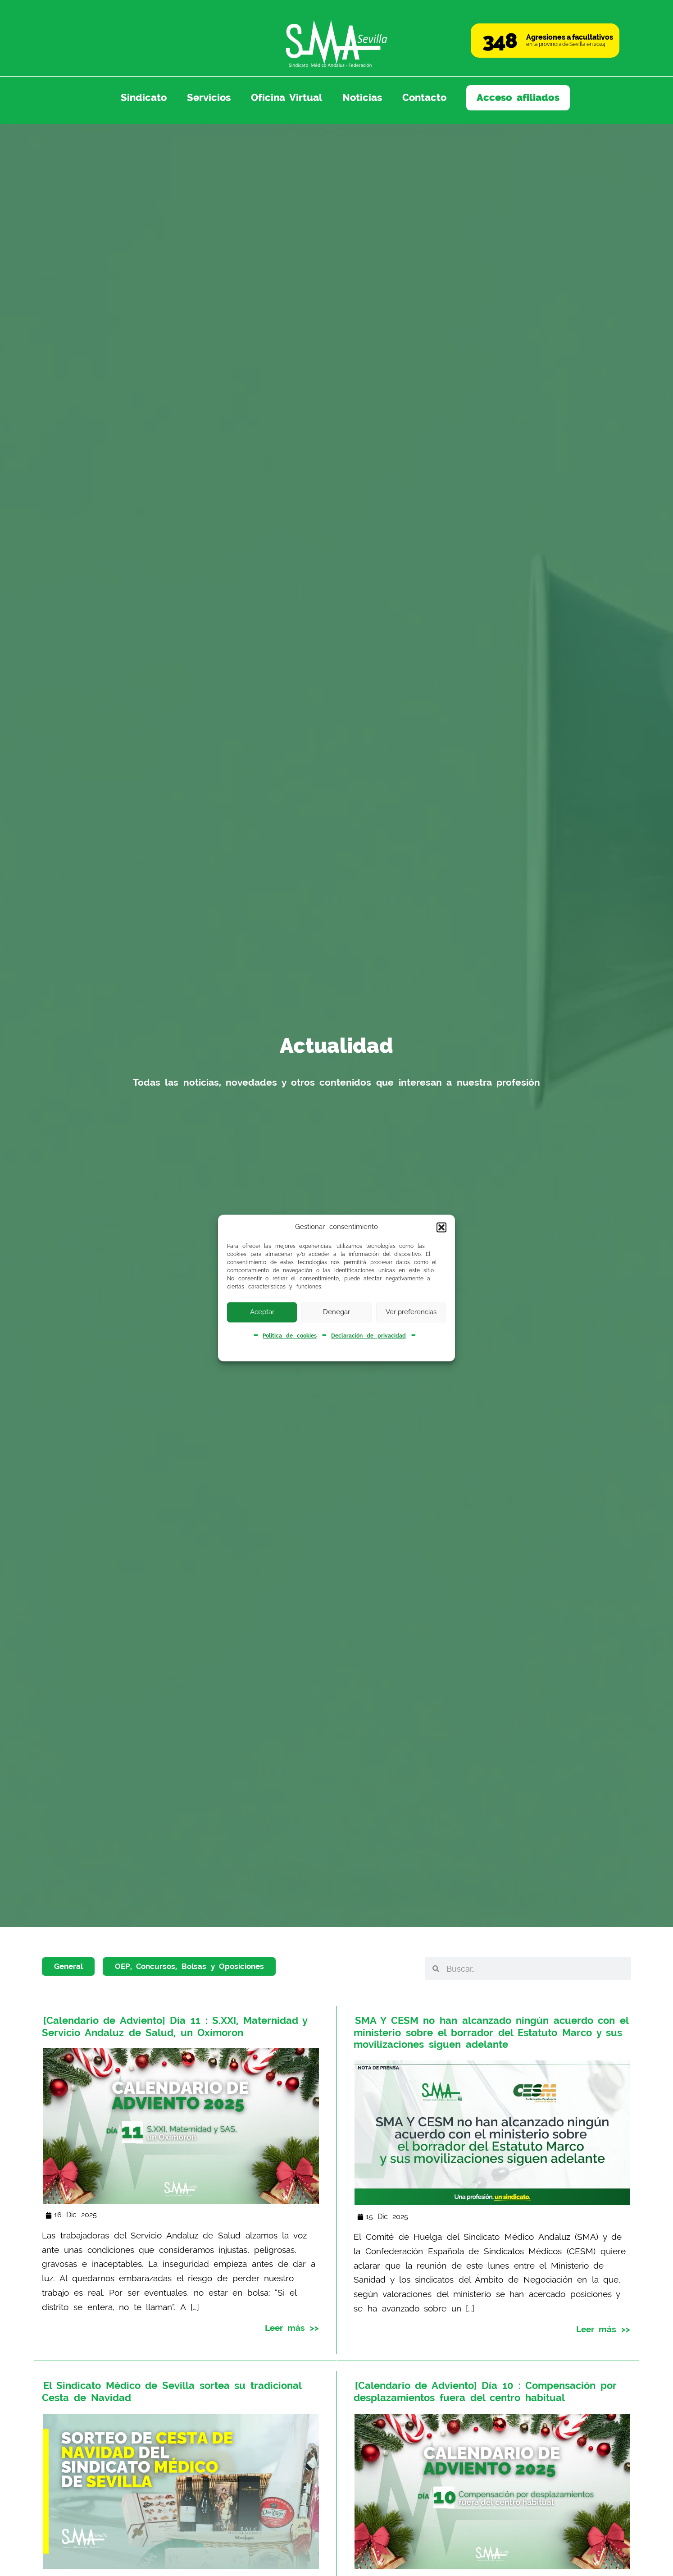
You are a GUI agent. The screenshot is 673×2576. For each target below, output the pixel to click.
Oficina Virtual (287, 97)
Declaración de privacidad (368, 1336)
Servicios (209, 97)
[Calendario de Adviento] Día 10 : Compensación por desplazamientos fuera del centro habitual (485, 2391)
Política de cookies (289, 1336)
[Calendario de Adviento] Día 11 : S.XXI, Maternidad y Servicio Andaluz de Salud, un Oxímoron (174, 2026)
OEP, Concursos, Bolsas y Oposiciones (189, 1966)
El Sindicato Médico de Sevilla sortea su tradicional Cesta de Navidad (171, 2391)
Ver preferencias (411, 1312)
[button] (441, 1227)
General (68, 1966)
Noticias (362, 97)
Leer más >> (292, 2327)
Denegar (336, 1312)
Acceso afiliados (518, 97)
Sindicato (144, 97)
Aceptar (262, 1312)
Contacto (424, 97)
